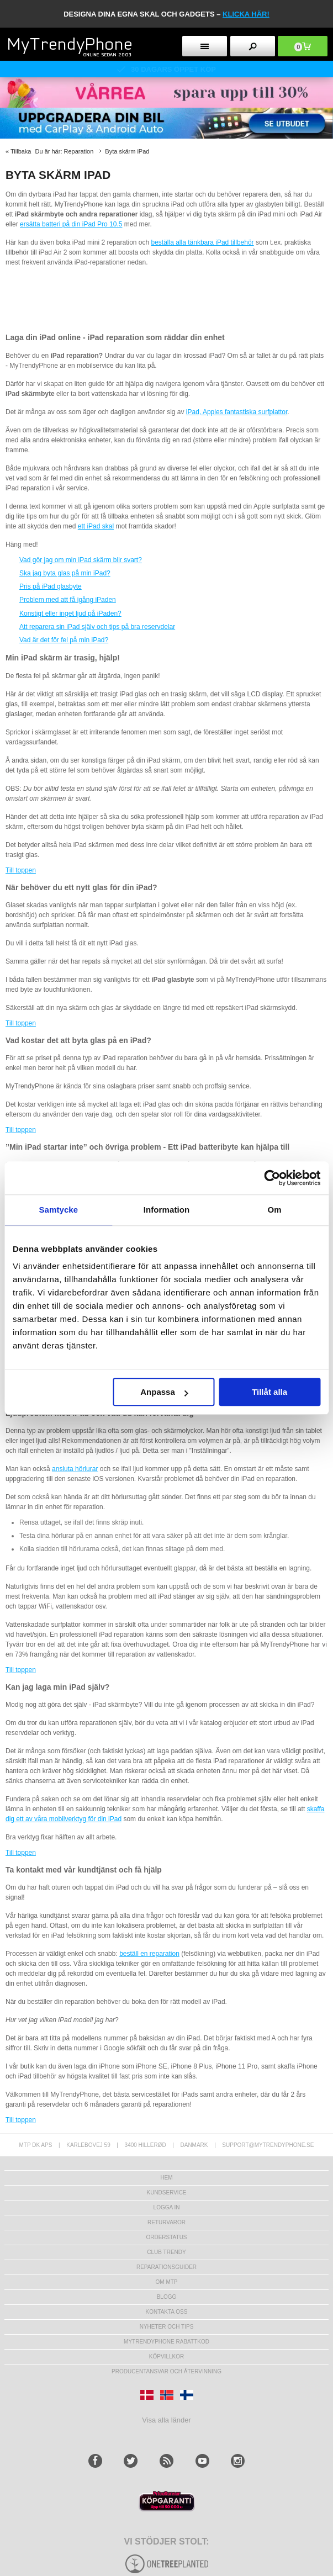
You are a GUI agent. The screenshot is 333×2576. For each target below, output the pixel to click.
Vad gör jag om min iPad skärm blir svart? (80, 560)
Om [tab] (275, 1209)
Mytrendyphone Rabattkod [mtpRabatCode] (166, 2342)
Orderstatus (166, 2237)
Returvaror (166, 2222)
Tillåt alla (269, 1392)
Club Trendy (166, 2252)
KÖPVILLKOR (166, 2356)
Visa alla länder (166, 2420)
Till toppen (21, 870)
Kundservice (166, 2192)
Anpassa (164, 1392)
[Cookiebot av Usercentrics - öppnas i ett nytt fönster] (272, 1178)
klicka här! (246, 14)
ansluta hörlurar (75, 1469)
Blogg (167, 2297)
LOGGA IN (167, 2207)
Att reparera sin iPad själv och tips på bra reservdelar (97, 627)
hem (166, 2178)
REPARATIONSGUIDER (166, 2267)
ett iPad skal (96, 526)
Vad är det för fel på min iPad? (63, 640)
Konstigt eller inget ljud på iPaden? (70, 613)
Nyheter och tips (167, 2327)
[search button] (252, 46)
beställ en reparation (149, 1954)
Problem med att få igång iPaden (67, 600)
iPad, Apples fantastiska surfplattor (236, 412)
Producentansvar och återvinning (166, 2371)
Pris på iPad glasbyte (50, 586)
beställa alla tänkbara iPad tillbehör (202, 242)
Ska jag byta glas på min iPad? (64, 573)
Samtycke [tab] (58, 1209)
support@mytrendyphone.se (268, 2145)
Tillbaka (20, 151)
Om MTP (167, 2282)
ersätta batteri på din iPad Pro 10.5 (71, 224)
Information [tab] (167, 1209)
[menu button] (204, 46)
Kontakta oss (167, 2312)
